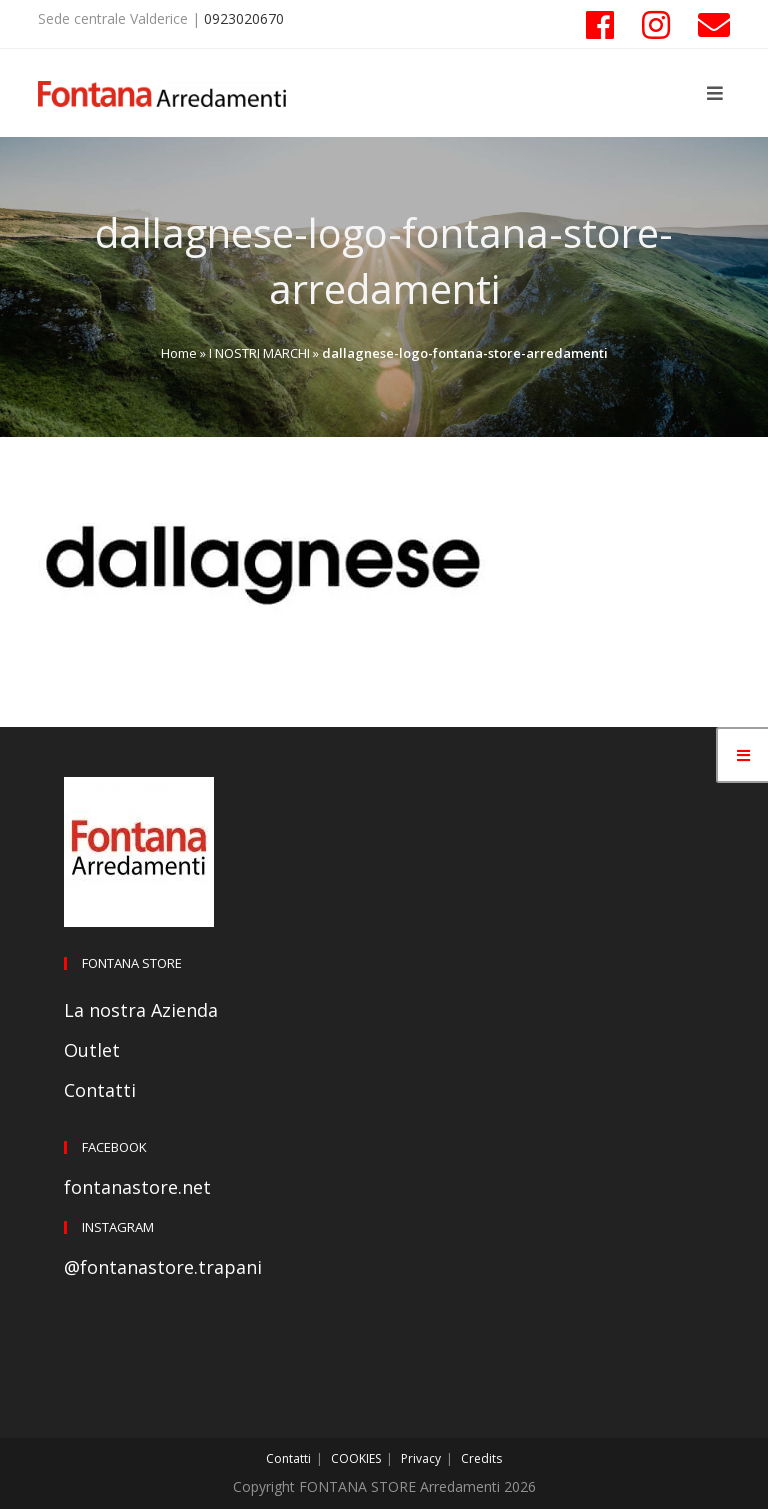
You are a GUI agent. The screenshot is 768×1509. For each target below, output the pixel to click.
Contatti (100, 1090)
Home (179, 353)
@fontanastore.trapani (163, 1267)
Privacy (421, 1458)
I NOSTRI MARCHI (259, 353)
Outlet (92, 1050)
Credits (481, 1458)
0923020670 (244, 18)
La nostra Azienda (141, 1010)
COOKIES (356, 1458)
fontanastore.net (137, 1187)
